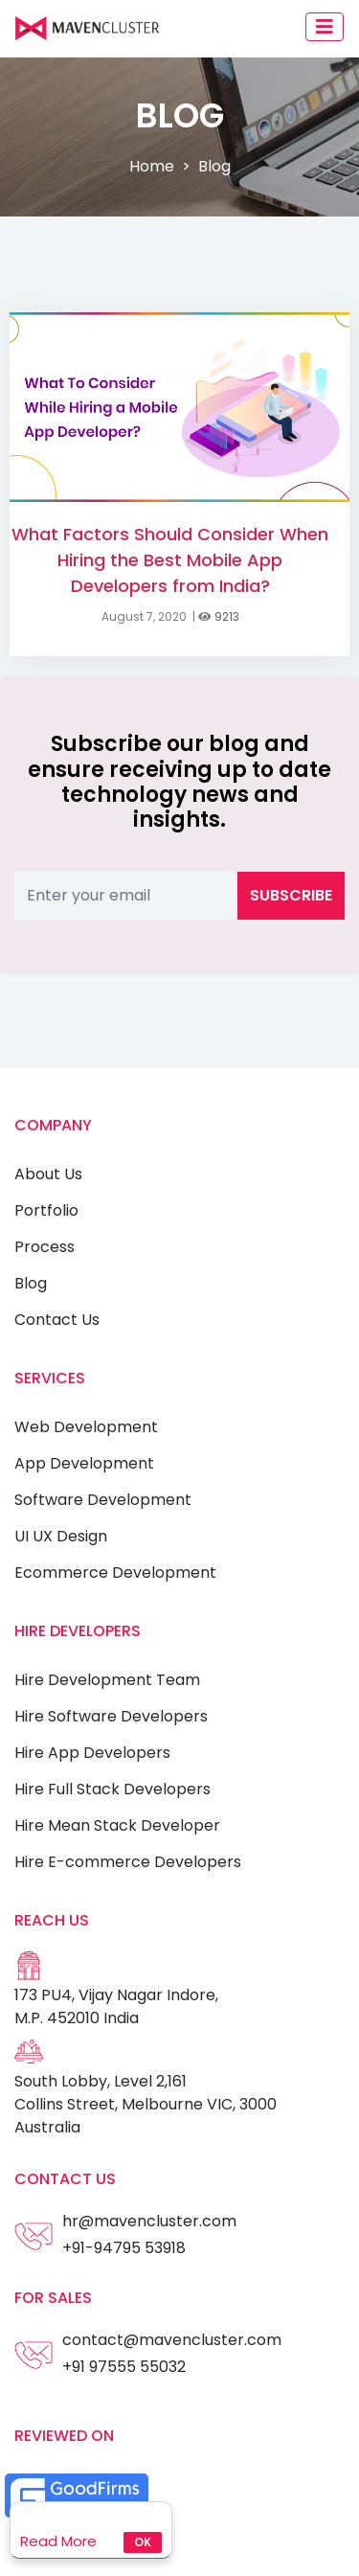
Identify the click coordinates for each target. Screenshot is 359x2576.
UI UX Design (60, 1536)
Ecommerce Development (115, 1573)
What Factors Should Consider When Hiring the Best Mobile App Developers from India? (169, 560)
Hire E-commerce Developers (127, 1862)
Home (151, 166)
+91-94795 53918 (124, 2248)
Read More (58, 2541)
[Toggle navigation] (324, 26)
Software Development (102, 1500)
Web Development (86, 1427)
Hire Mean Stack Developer (117, 1825)
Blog (30, 1283)
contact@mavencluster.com (171, 2340)
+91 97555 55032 (124, 2367)
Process (44, 1247)
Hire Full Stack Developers (112, 1789)
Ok (142, 2542)
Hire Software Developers (111, 1716)
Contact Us (57, 1320)
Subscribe (291, 895)
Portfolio (46, 1210)
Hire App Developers (92, 1753)
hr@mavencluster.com (149, 2221)
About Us (48, 1174)
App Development (84, 1463)
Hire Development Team (107, 1680)
